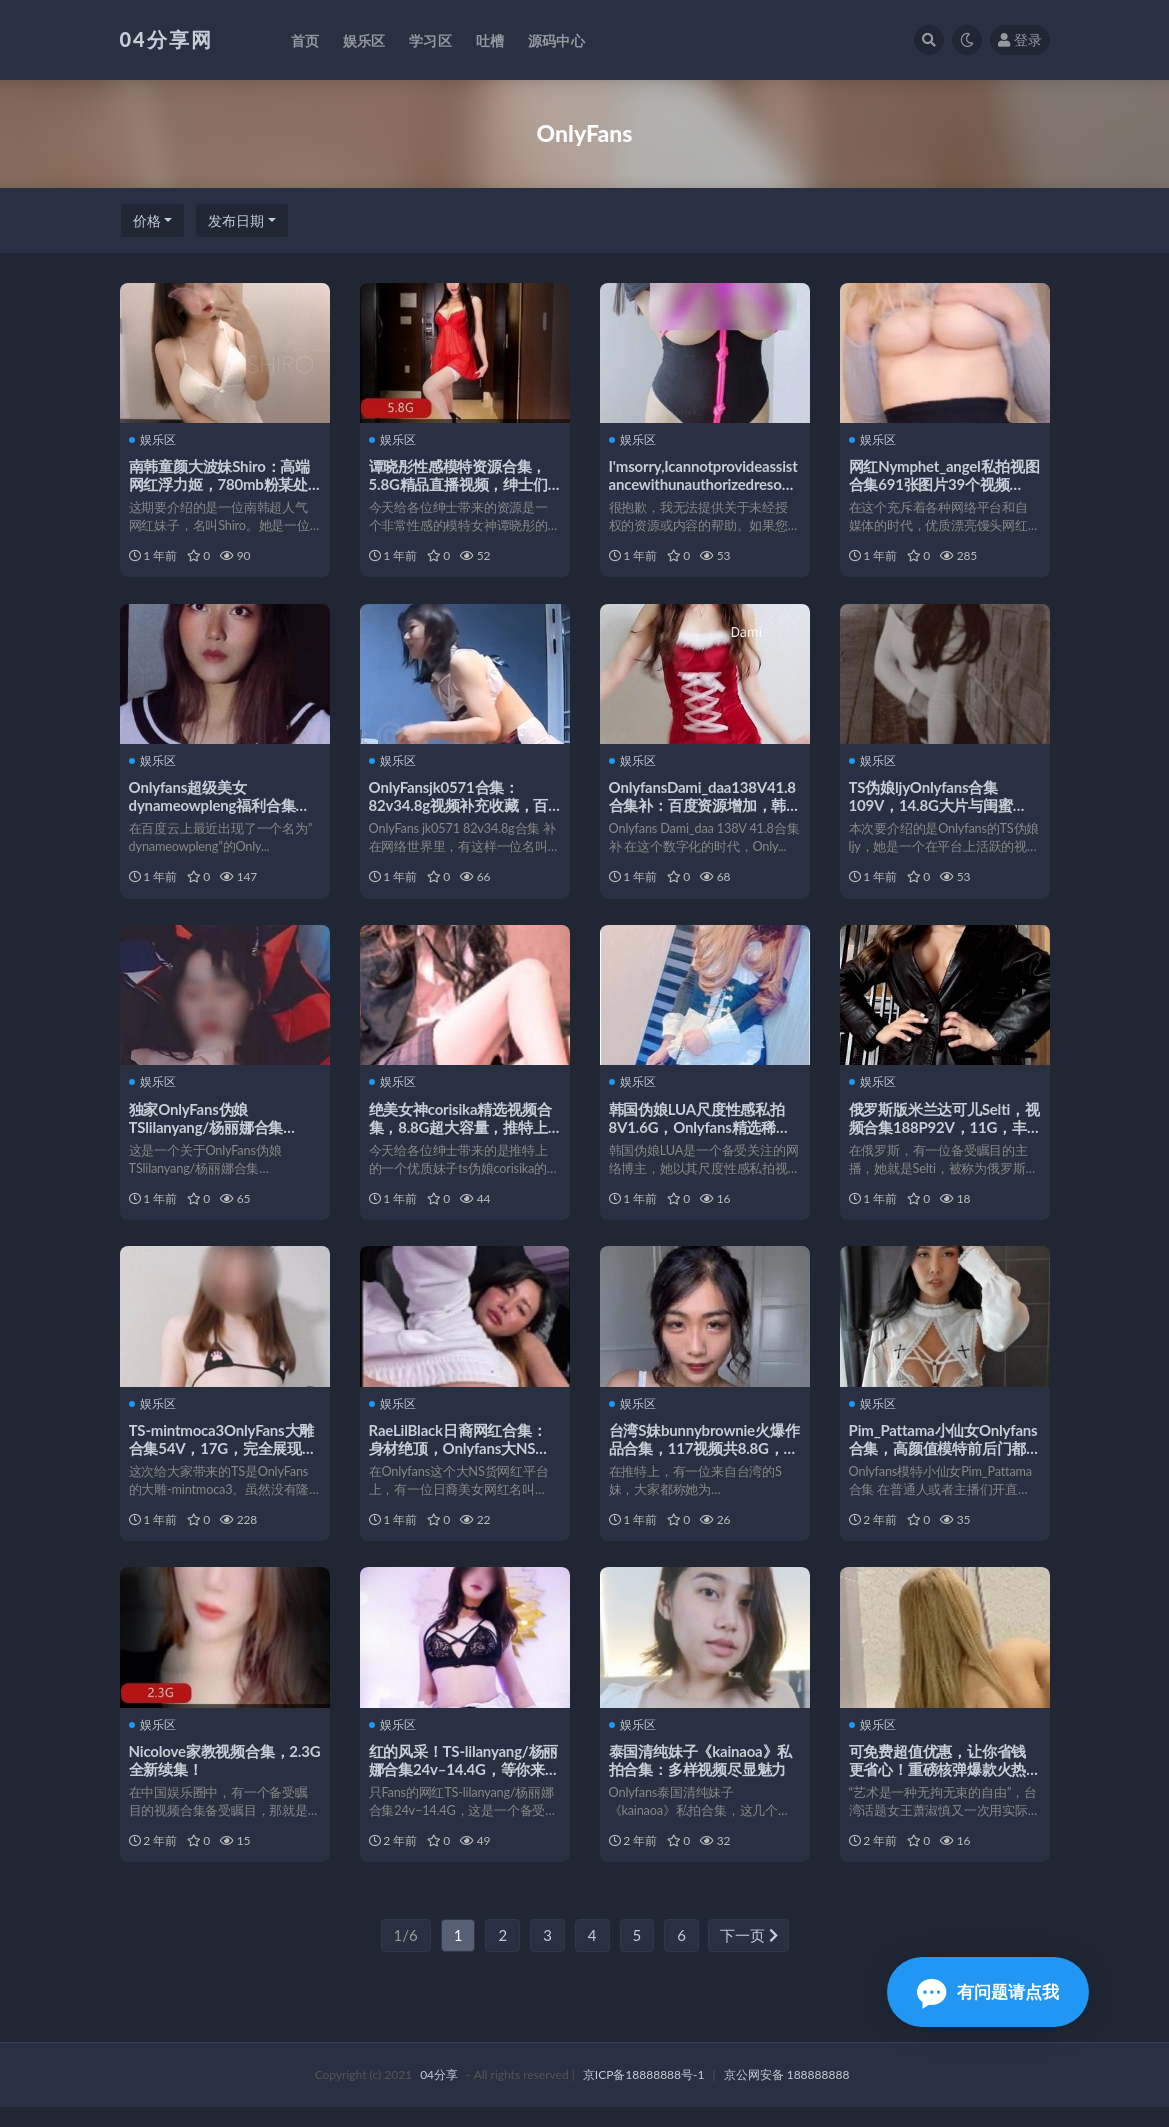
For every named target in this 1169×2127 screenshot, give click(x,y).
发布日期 (236, 220)
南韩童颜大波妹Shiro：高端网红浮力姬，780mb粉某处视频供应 (220, 484)
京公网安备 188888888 (787, 2094)
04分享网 (166, 39)
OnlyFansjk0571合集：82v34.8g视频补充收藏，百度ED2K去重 (460, 809)
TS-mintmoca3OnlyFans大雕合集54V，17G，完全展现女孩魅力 (224, 1460)
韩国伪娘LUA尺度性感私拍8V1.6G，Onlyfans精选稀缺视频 (701, 1135)
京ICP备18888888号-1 (644, 2094)
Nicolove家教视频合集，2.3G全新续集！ (210, 1776)
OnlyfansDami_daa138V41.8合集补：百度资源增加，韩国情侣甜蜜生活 (703, 809)
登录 (1020, 39)
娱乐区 (153, 440)
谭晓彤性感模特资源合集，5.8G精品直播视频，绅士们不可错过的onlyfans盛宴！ (459, 484)
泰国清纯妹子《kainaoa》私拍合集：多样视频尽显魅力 (702, 1776)
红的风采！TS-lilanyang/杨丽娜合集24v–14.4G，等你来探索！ (465, 1785)
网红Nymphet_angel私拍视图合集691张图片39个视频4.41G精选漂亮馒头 (938, 484)
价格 (147, 220)
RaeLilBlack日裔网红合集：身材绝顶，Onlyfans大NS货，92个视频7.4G (459, 1460)
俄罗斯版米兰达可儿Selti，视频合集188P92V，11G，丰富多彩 (939, 1135)
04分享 (439, 2094)
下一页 (749, 1955)
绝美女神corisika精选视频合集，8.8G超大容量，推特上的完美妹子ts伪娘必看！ (461, 1135)
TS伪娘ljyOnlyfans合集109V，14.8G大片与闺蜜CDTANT (932, 809)
